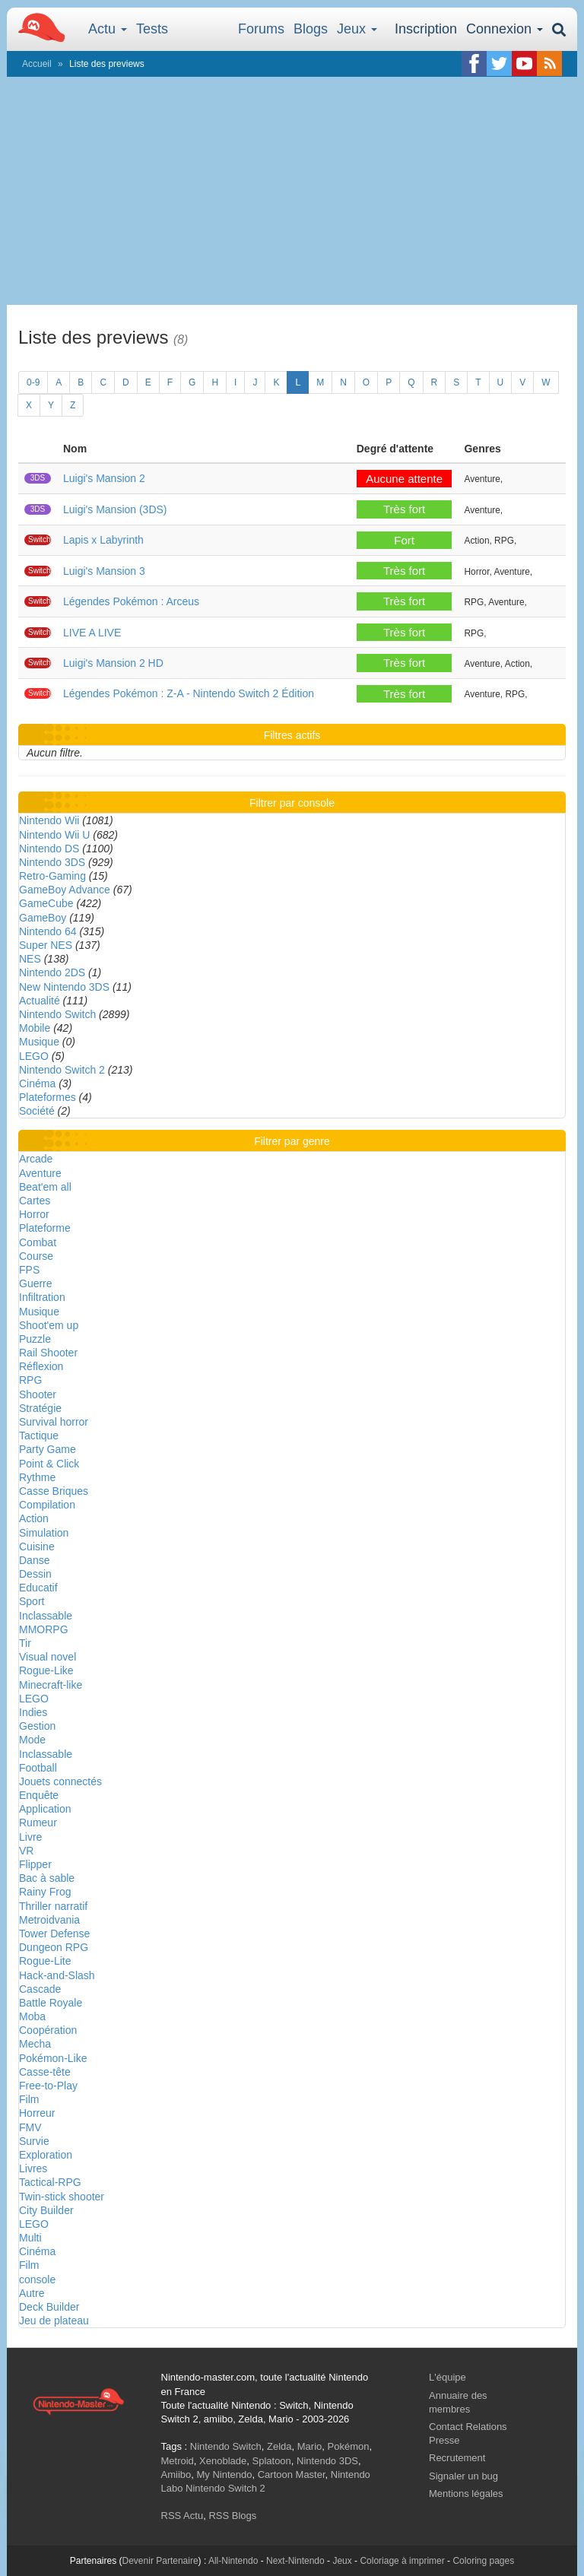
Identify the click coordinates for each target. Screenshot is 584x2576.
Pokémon (349, 2446)
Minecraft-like (50, 1685)
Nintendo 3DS (52, 862)
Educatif (38, 1587)
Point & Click (49, 1464)
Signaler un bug (463, 2476)
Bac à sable (47, 1878)
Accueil (37, 64)
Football (38, 1768)
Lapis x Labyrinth (103, 540)
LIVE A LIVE (92, 633)
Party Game (47, 1449)
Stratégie (40, 1408)
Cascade (40, 1989)
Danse (34, 1560)
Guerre (35, 1283)
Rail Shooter (48, 1353)
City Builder (46, 2210)
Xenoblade (222, 2461)
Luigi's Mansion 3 (104, 571)
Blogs (311, 28)
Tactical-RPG (50, 2182)
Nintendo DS (49, 848)
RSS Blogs (232, 2515)
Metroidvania (49, 1920)
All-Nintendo (233, 2560)
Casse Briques (53, 1491)
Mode (32, 1740)
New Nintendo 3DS (64, 987)
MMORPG (43, 1629)
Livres (33, 2168)
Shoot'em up (48, 1325)
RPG (30, 1380)
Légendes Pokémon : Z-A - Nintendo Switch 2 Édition (188, 693)
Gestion (37, 1726)
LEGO (34, 1056)
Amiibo (176, 2474)
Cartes (34, 1200)
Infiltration (42, 1297)
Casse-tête (45, 2072)
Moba (32, 2016)
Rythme (37, 1477)
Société (37, 1111)
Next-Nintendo (295, 2560)
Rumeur (38, 1822)
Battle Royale (50, 2003)
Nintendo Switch (57, 1014)
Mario (309, 2446)
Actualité (39, 1001)
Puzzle (35, 1339)
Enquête (39, 1795)
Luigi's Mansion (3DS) (115, 509)
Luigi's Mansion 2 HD (113, 663)
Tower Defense (54, 1933)
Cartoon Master (291, 2474)
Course (36, 1256)
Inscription (426, 28)
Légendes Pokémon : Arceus (131, 601)
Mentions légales (466, 2493)
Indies (33, 1712)
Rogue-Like (46, 1670)
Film (29, 2099)
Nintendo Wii (49, 820)
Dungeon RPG (53, 1947)
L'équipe (447, 2377)
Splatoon (271, 2461)
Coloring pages (483, 2560)
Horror (34, 1214)
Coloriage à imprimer (402, 2560)
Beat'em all (45, 1187)
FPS (29, 1270)
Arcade (35, 1159)
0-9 (33, 382)
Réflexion (41, 1366)
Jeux (357, 28)
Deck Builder (49, 2307)
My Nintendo (224, 2474)
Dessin (35, 1574)
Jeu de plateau (54, 2320)
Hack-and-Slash (57, 1975)
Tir (25, 1643)
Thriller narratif (53, 1906)
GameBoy (42, 918)
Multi (30, 2238)
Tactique (39, 1435)
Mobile (34, 1028)
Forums (261, 28)
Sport (31, 1601)
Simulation (43, 1533)
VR (26, 1851)
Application (45, 1809)
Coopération (48, 2030)
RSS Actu (182, 2515)
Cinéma (37, 1083)
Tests (152, 28)
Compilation (47, 1505)
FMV (30, 2127)
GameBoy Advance (64, 890)
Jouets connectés (60, 1781)
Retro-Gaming (52, 876)
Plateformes (47, 1097)
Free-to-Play (48, 2086)
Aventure (40, 1173)
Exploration (45, 2155)
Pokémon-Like (53, 2058)
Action (34, 1518)
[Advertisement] (292, 190)
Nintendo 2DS (52, 972)
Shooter (37, 1394)
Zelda (279, 2446)
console (37, 2279)
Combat (37, 1242)
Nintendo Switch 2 (62, 1070)
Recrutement (457, 2457)
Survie (34, 2141)
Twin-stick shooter (61, 2197)
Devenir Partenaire (160, 2560)
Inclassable (45, 1616)
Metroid (177, 2461)
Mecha (35, 2044)
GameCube (46, 903)
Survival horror (53, 1422)
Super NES (45, 945)
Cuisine (37, 1546)
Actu (107, 28)
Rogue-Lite (45, 1961)
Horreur (37, 2113)
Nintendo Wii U (54, 835)
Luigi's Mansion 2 (104, 478)
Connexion (504, 28)
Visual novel (47, 1657)
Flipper (35, 1864)
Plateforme (45, 1228)
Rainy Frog (45, 1892)
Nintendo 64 (48, 931)
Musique (39, 1042)
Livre (30, 1837)
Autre (31, 2293)
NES (30, 959)
